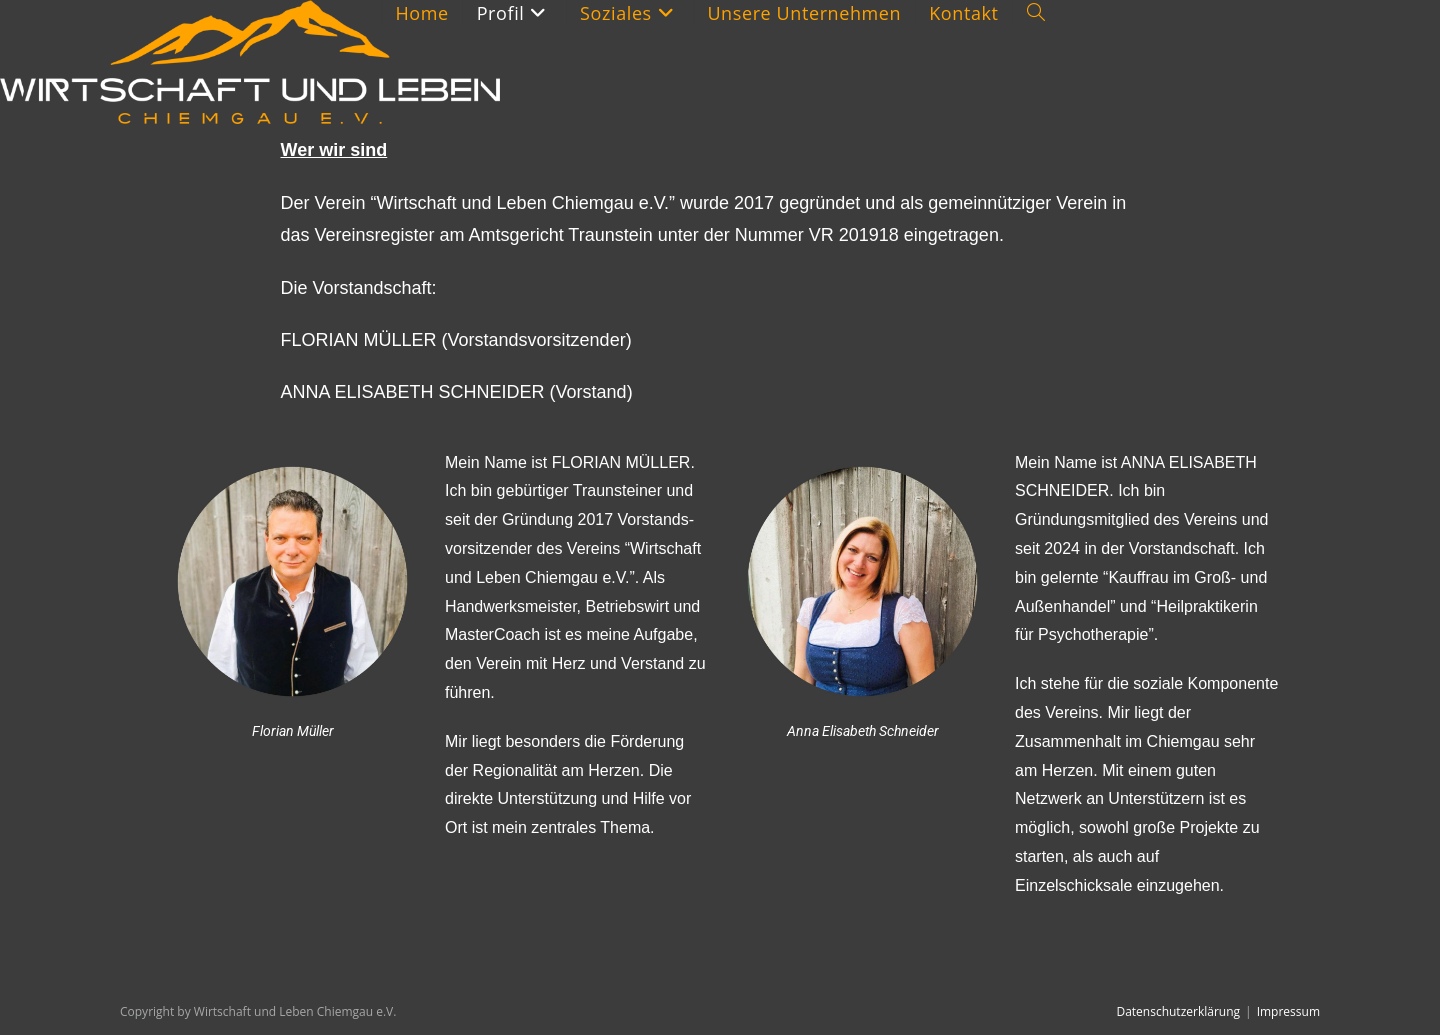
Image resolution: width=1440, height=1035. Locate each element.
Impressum (1288, 1011)
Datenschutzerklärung (1178, 1011)
